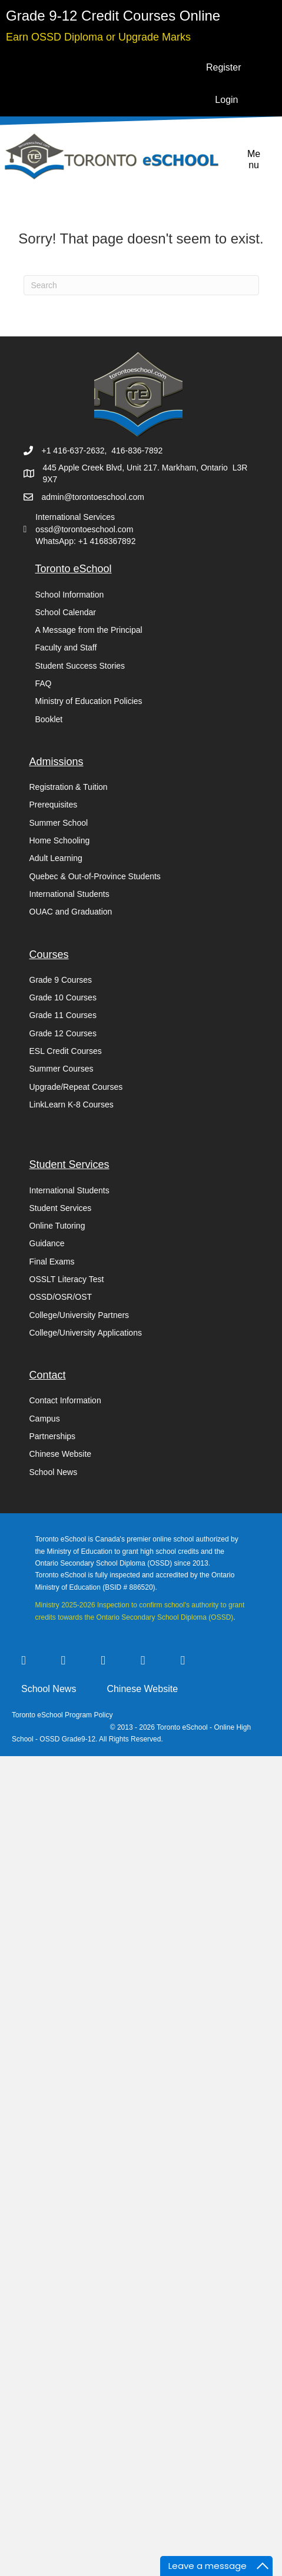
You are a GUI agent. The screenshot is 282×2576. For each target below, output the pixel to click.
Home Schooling (59, 840)
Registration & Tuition (68, 787)
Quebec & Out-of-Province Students (95, 876)
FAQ (43, 683)
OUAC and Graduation (70, 911)
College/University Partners (79, 1315)
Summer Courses (61, 1068)
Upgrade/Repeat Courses (76, 1087)
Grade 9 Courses (60, 980)
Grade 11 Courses (63, 1015)
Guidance (47, 1243)
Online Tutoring (57, 1225)
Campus (44, 1418)
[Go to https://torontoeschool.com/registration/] (113, 16)
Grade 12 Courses (63, 1033)
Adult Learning (55, 858)
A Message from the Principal (88, 630)
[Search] (141, 285)
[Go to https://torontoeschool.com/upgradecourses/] (98, 36)
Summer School (58, 822)
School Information (69, 594)
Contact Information (65, 1400)
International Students (69, 894)
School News (53, 1472)
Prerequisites (53, 804)
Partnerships (52, 1436)
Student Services (60, 1208)
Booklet (49, 719)
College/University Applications (85, 1332)
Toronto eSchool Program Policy (63, 1715)
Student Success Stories (80, 665)
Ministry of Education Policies (88, 701)
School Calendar (66, 612)
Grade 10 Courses (63, 997)
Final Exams (52, 1261)
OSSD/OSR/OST (60, 1297)
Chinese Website (60, 1454)
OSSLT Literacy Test (66, 1279)
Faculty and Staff (66, 647)
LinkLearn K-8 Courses (71, 1104)
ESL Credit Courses (65, 1051)
